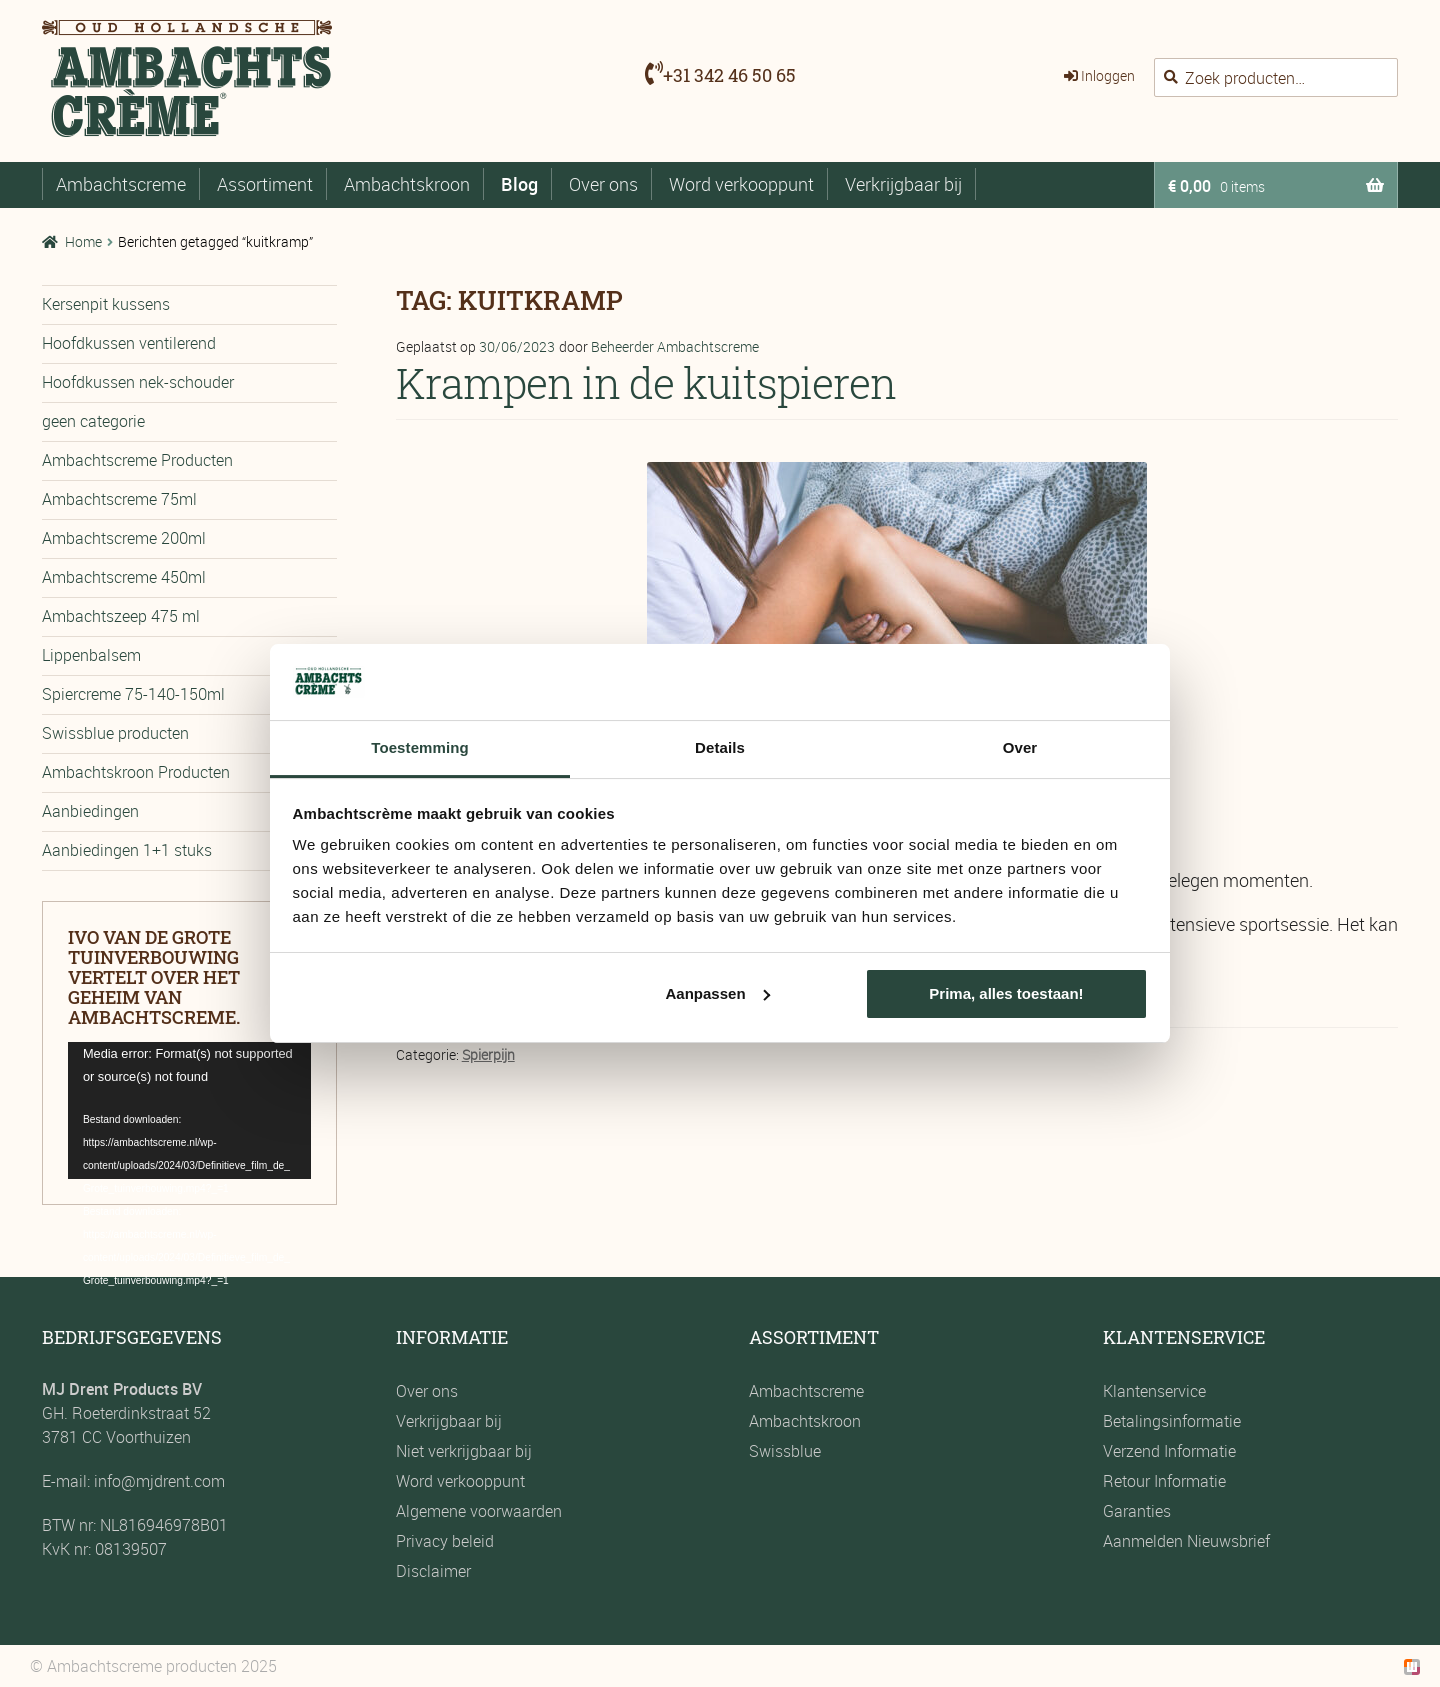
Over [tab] (1020, 747)
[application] (189, 1110)
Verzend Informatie (1169, 1451)
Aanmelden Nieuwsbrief (1186, 1541)
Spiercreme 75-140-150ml (133, 694)
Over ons (603, 184)
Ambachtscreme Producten (137, 460)
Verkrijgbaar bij (903, 184)
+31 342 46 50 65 (729, 75)
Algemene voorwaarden (479, 1511)
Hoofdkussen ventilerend (129, 343)
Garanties (1137, 1511)
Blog (519, 184)
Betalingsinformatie (1172, 1421)
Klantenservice (1154, 1391)
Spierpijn (488, 1054)
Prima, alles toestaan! (1006, 993)
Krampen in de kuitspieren (646, 382)
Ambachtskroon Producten (136, 772)
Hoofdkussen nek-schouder (138, 382)
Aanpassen (718, 993)
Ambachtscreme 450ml (124, 577)
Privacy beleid (445, 1541)
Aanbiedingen (90, 811)
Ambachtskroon (407, 184)
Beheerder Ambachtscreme (675, 346)
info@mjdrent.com (157, 1481)
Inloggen (1108, 75)
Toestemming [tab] (420, 747)
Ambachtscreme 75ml (119, 499)
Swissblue (785, 1451)
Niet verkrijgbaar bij (464, 1451)
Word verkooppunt (741, 184)
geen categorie (93, 421)
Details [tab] (720, 747)
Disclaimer (433, 1571)
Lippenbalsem (91, 655)
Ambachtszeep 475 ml (121, 616)
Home (83, 241)
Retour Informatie (1164, 1481)
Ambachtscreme (121, 184)
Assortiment (265, 184)
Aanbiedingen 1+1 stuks (127, 850)
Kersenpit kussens (106, 304)
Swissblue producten (115, 733)
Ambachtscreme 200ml (124, 538)
